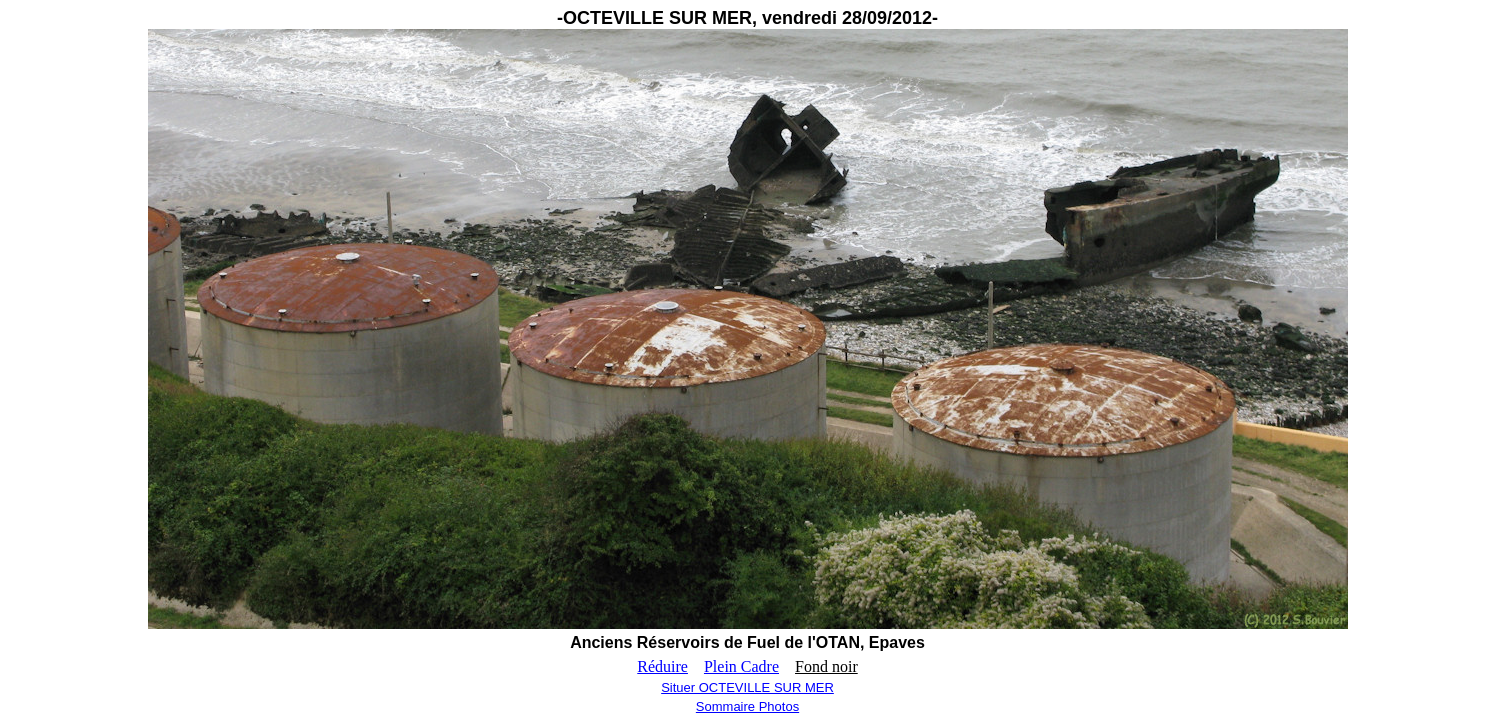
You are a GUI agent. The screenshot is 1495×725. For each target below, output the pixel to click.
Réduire (662, 666)
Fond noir (826, 666)
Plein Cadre (741, 666)
